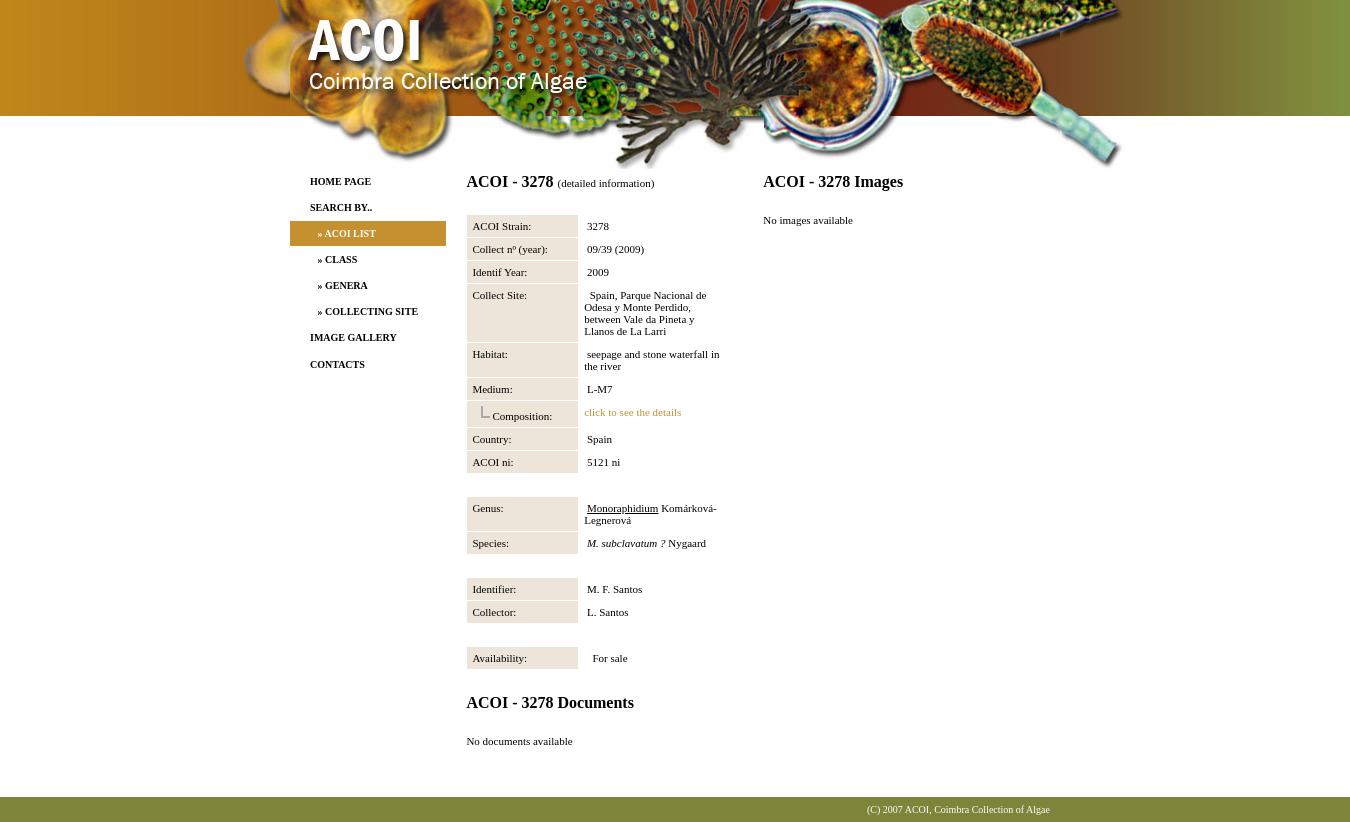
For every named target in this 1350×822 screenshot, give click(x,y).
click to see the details (632, 412)
